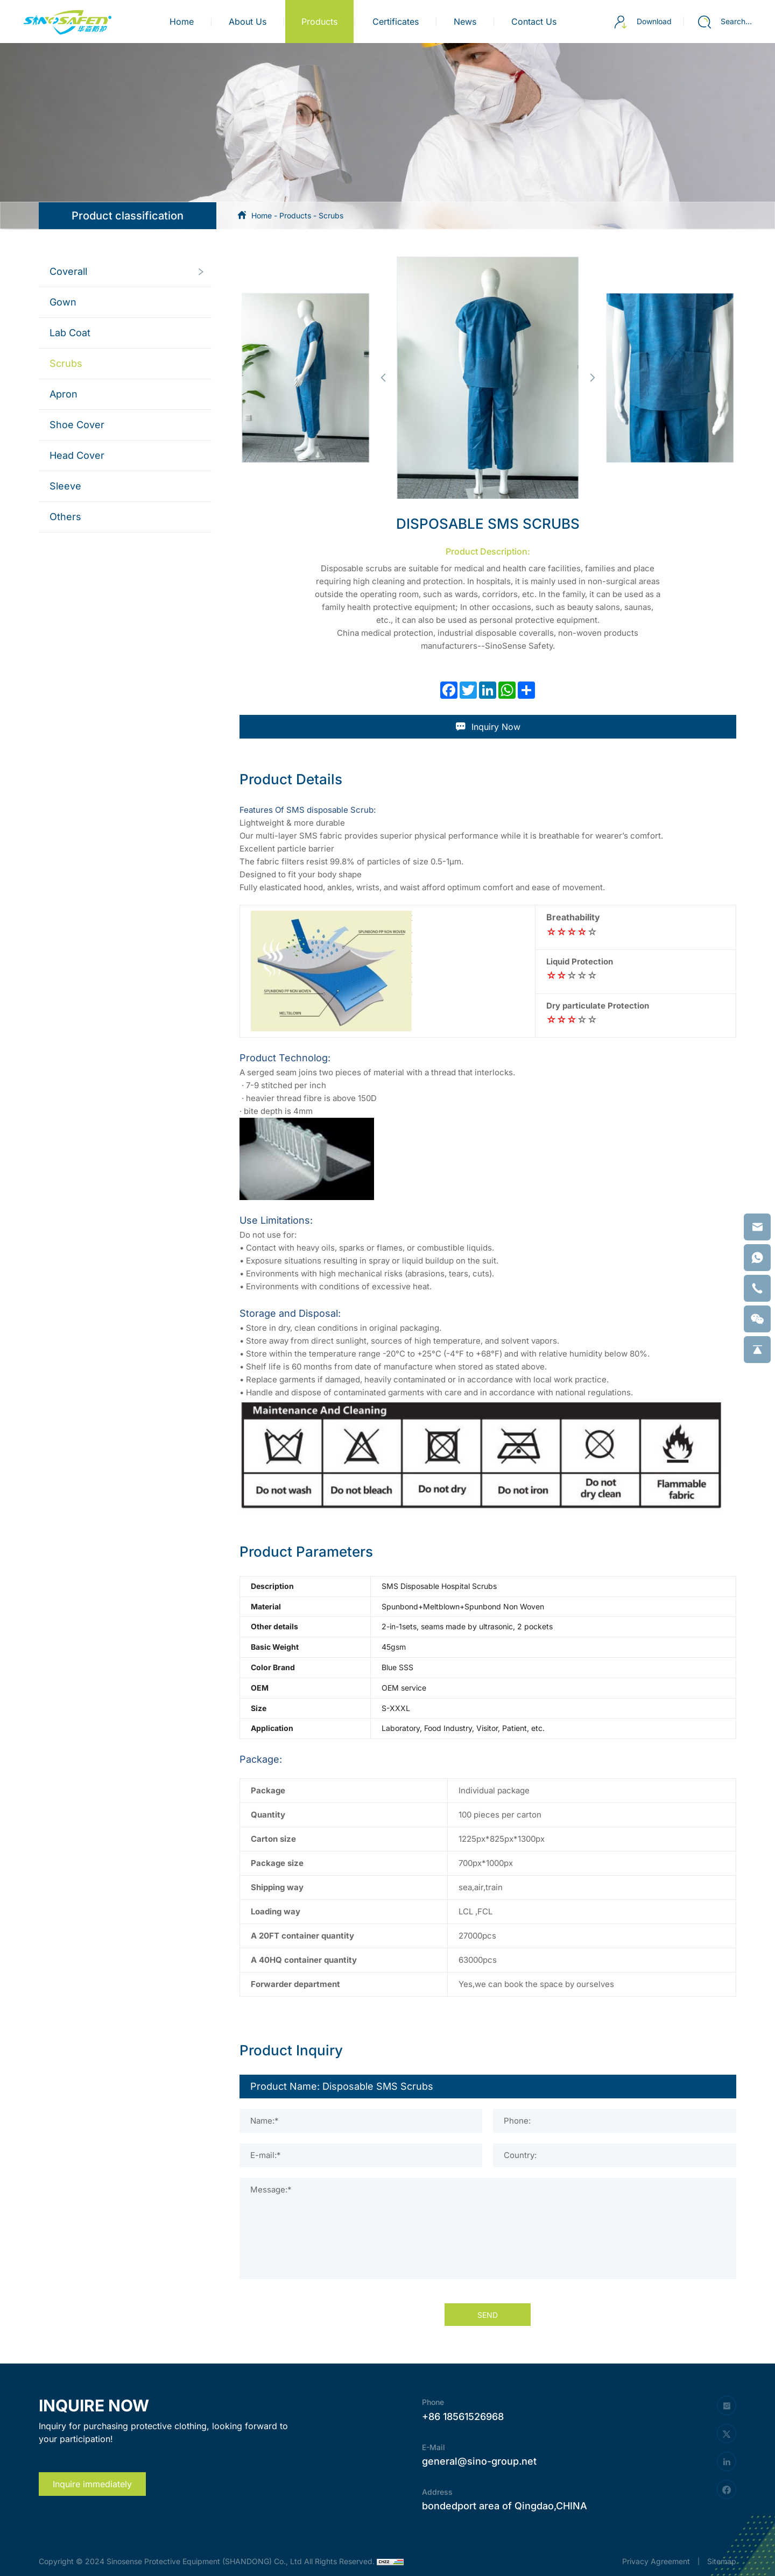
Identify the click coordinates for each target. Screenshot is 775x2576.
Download (643, 22)
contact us (533, 21)
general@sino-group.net (479, 2461)
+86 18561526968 (463, 2416)
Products (295, 215)
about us (247, 21)
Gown (63, 302)
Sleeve (65, 486)
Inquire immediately (92, 2484)
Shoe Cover (77, 424)
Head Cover (77, 455)
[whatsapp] (757, 1257)
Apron (64, 394)
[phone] (757, 1288)
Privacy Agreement (656, 2561)
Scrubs (331, 215)
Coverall (68, 271)
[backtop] (757, 1349)
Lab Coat (70, 332)
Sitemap (721, 2561)
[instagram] (726, 2405)
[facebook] (726, 2489)
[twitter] (726, 2433)
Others (65, 516)
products (319, 21)
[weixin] (757, 1318)
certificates (395, 21)
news (465, 21)
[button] (382, 377)
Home (182, 21)
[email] (757, 1227)
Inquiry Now (487, 726)
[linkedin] (726, 2461)
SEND (487, 2314)
